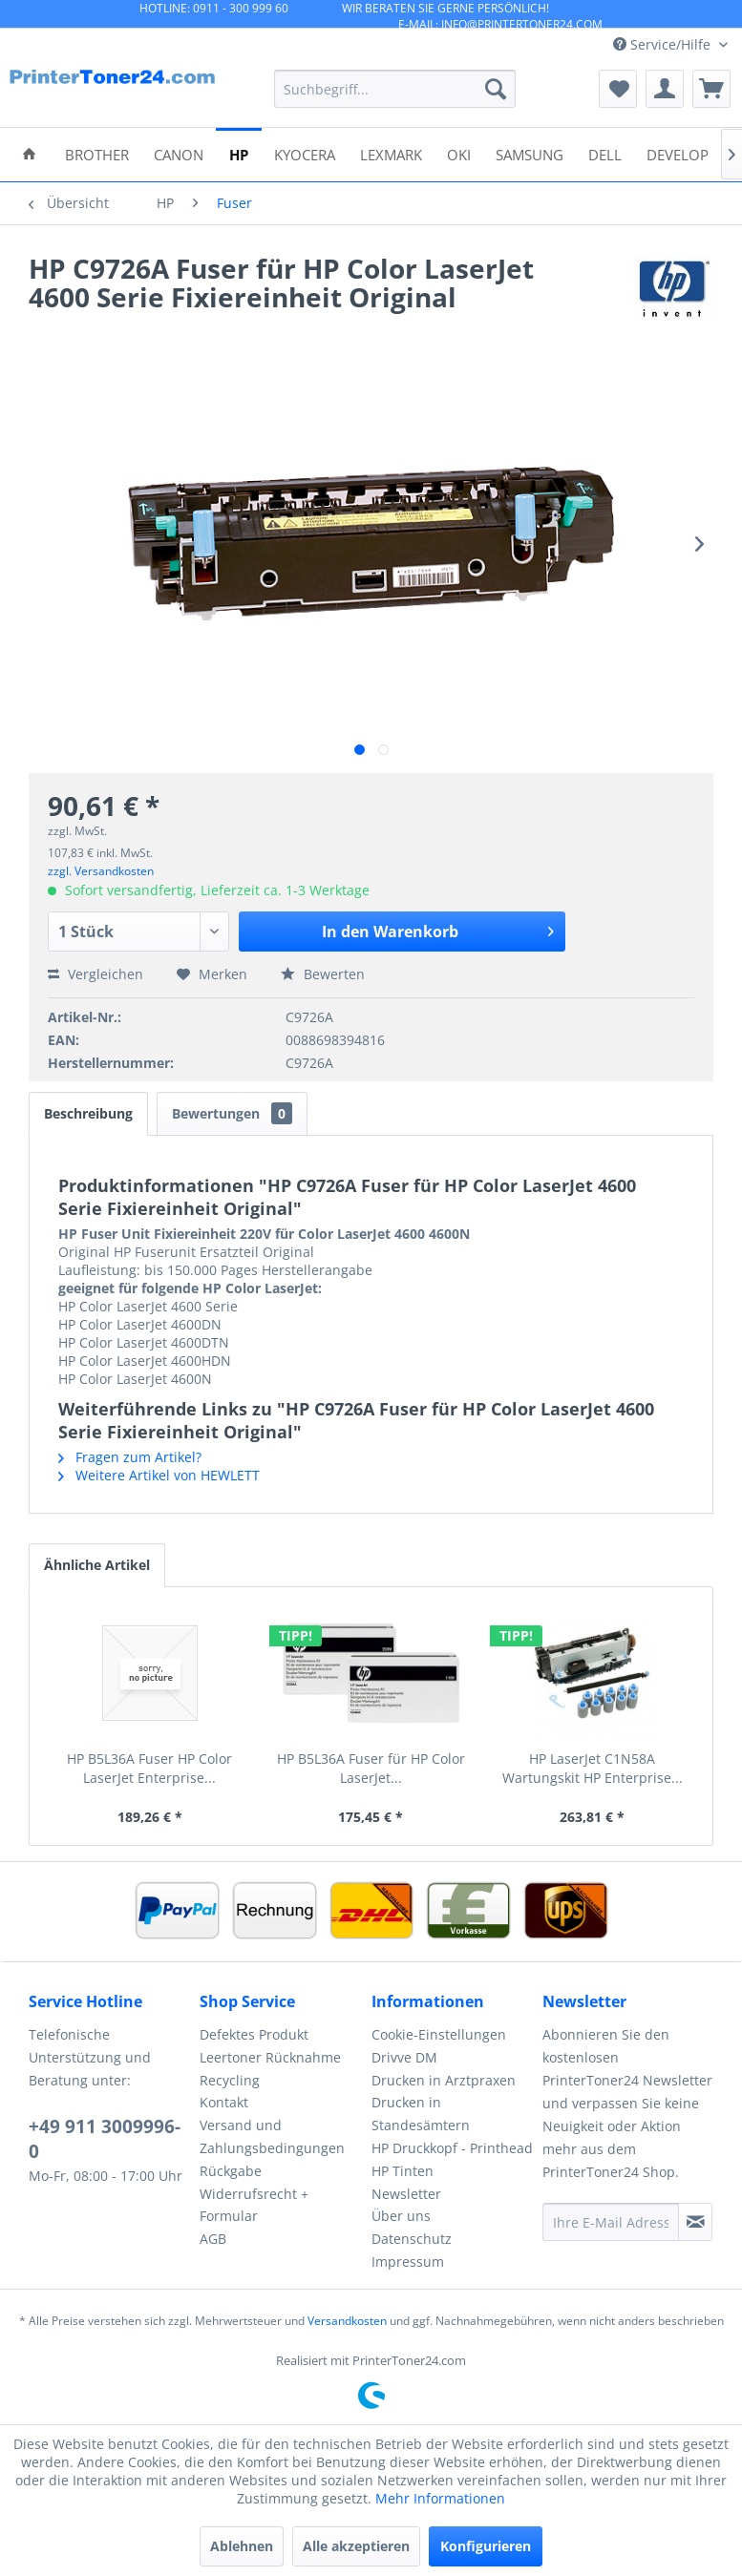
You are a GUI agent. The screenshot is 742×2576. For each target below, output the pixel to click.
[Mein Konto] (665, 89)
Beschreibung (88, 1113)
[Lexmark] (391, 153)
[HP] (239, 153)
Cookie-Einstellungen (438, 2034)
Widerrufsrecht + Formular (254, 2205)
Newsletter (406, 2194)
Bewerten (323, 974)
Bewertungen (232, 1113)
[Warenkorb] (711, 89)
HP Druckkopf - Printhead (452, 2148)
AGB (213, 2239)
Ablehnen (241, 2546)
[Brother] (97, 153)
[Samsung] (529, 153)
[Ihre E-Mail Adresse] (610, 2222)
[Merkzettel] (618, 89)
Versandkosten (347, 2321)
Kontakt (224, 2102)
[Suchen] (496, 89)
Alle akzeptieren (356, 2546)
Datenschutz (411, 2239)
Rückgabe (231, 2171)
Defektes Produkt (254, 2034)
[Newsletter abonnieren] (695, 2222)
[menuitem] (395, 89)
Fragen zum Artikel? (129, 1457)
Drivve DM (404, 2057)
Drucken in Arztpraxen (443, 2080)
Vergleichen (95, 974)
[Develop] (677, 153)
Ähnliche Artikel (97, 1565)
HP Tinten (402, 2171)
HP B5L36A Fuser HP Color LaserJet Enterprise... (149, 1768)
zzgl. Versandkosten (101, 871)
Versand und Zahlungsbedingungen (272, 2136)
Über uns (401, 2216)
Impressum (407, 2261)
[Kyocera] (305, 153)
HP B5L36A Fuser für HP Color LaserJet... (371, 1768)
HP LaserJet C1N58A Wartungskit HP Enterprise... (592, 1768)
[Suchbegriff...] (395, 89)
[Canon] (178, 153)
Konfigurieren (485, 2546)
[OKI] (459, 153)
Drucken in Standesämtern (420, 2113)
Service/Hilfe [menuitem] (663, 44)
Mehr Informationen (440, 2498)
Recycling (230, 2080)
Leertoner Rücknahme (270, 2057)
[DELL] (605, 153)
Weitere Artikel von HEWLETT (159, 1475)
